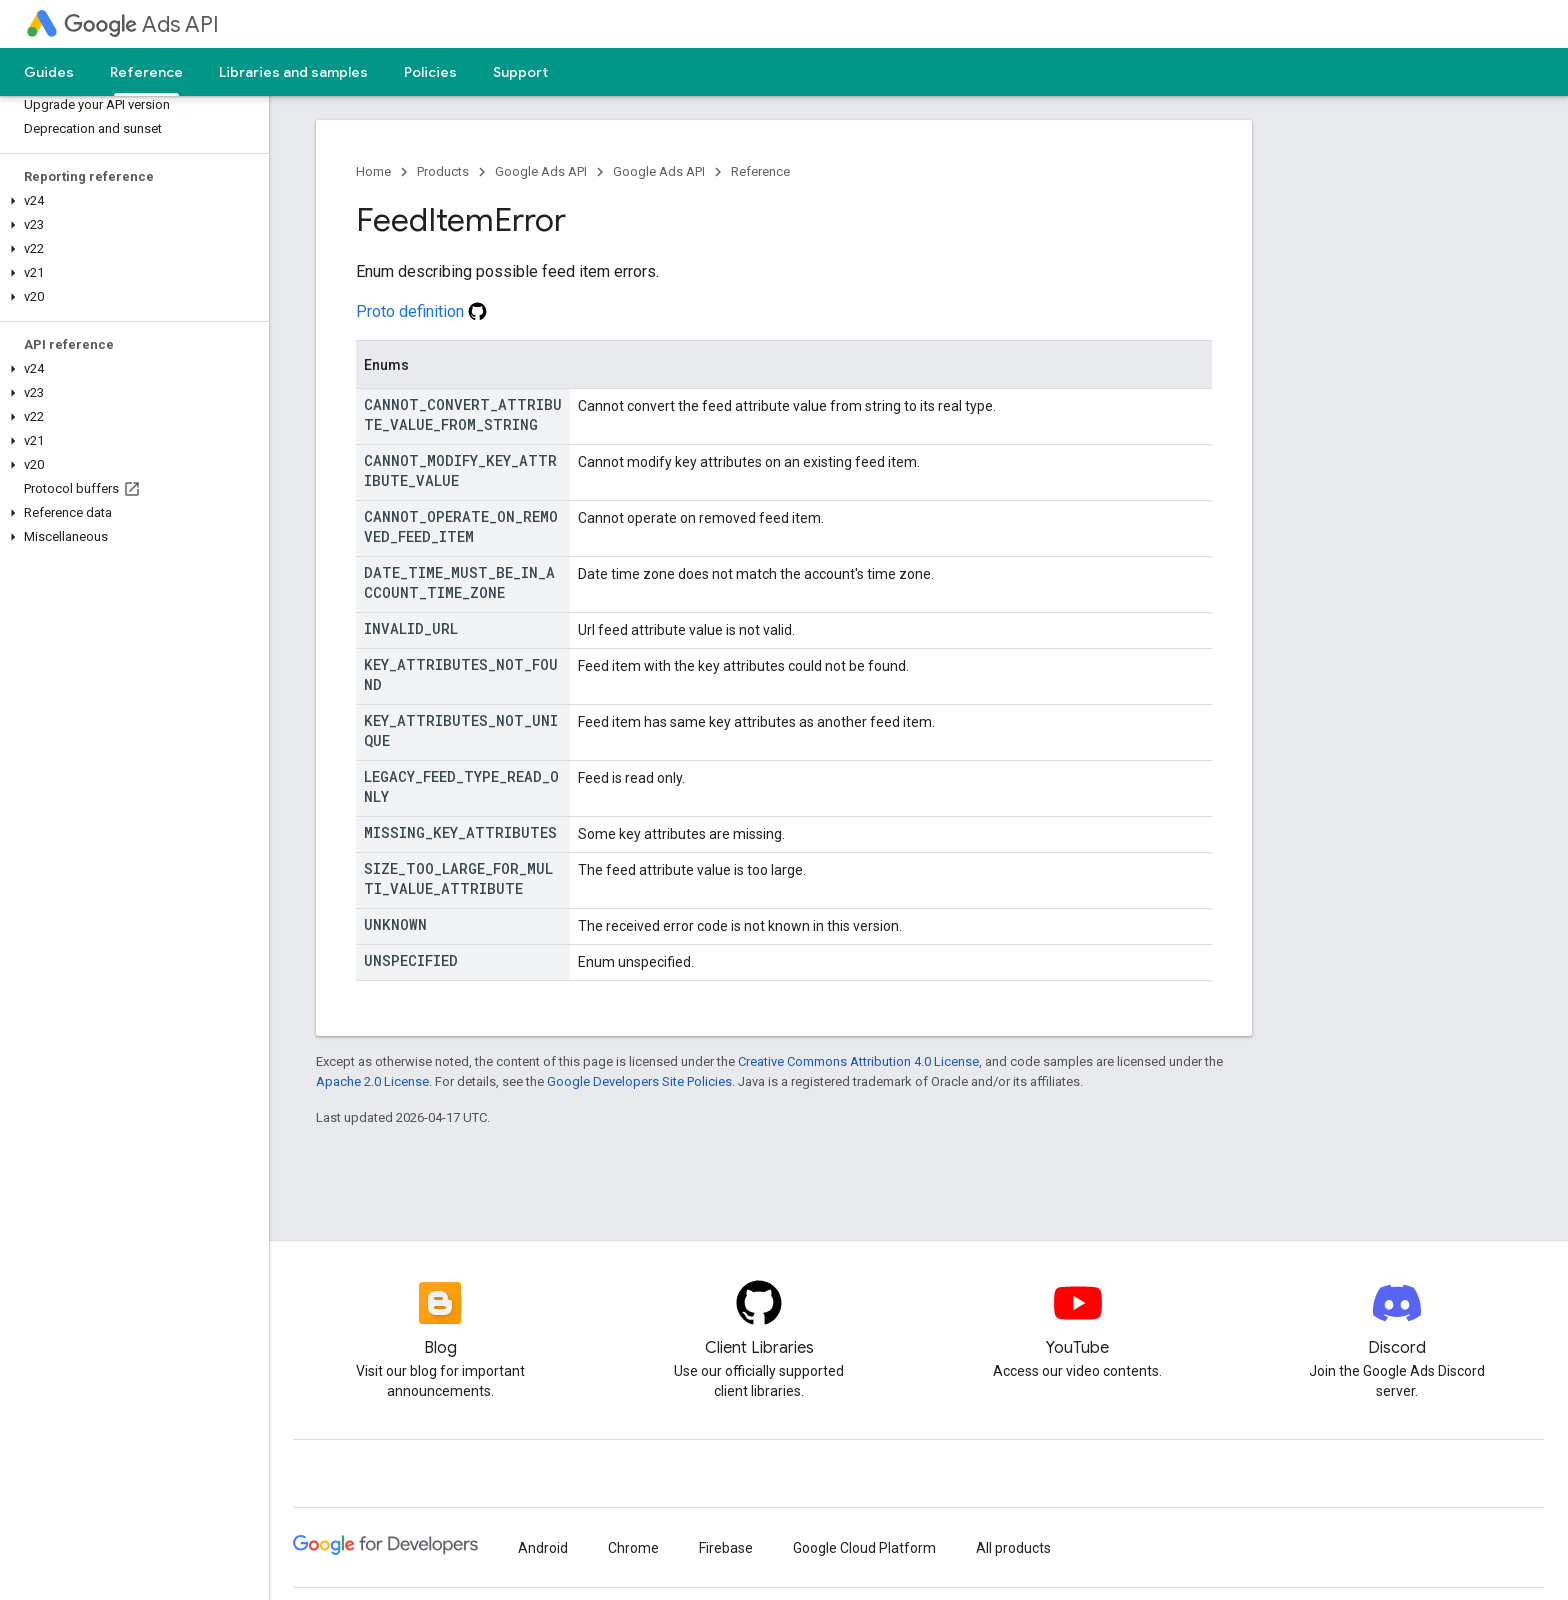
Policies (430, 72)
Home (373, 171)
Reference (760, 171)
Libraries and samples (293, 72)
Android (543, 1548)
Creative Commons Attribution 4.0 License (858, 1061)
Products (443, 171)
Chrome (633, 1548)
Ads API (141, 24)
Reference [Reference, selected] (146, 72)
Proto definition (421, 311)
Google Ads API (541, 171)
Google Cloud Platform (864, 1548)
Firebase (726, 1548)
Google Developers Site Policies (639, 1081)
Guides (49, 72)
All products (1013, 1548)
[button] (130, 201)
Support (520, 72)
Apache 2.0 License (372, 1081)
